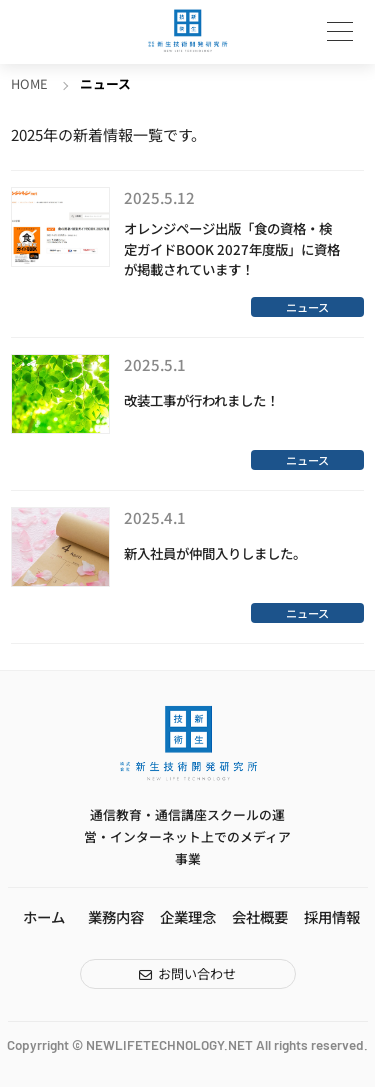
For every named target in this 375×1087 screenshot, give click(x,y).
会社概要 (260, 916)
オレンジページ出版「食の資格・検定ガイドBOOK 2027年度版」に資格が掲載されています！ (232, 249)
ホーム (44, 916)
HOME (29, 83)
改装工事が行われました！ (201, 400)
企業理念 (188, 916)
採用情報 (332, 916)
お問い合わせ (197, 973)
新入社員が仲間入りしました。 (215, 553)
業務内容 (116, 916)
